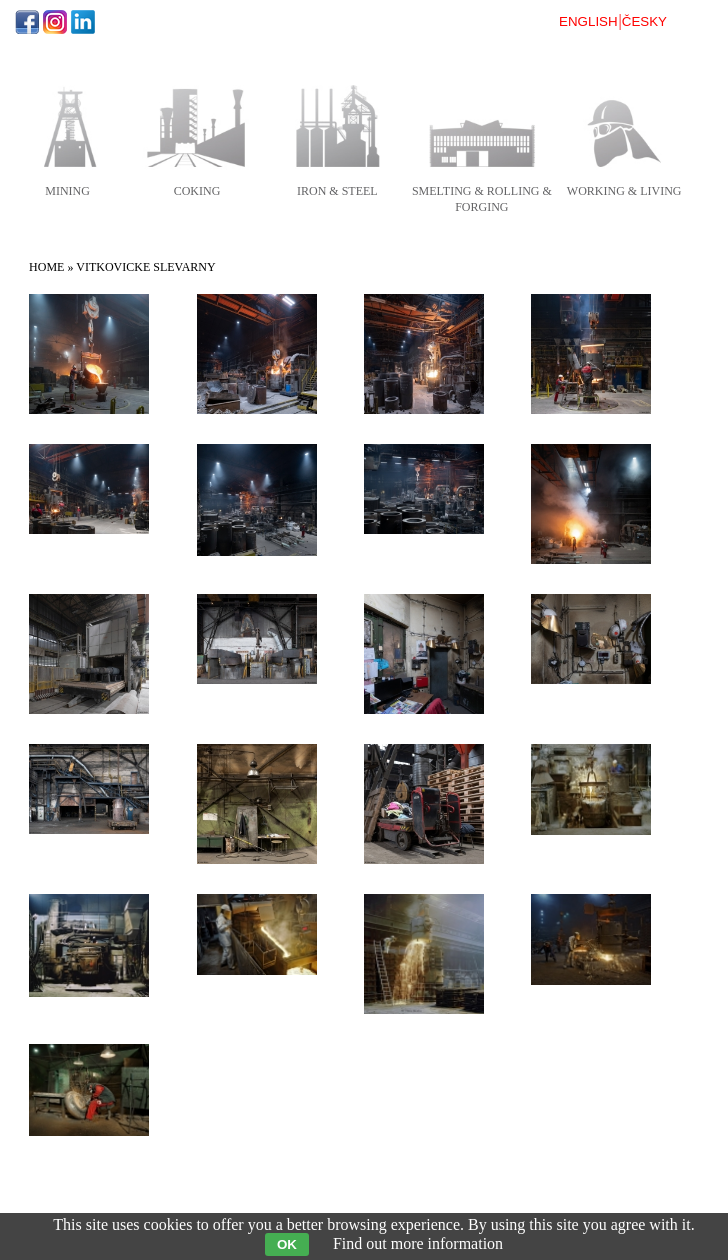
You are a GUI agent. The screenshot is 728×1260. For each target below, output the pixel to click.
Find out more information (418, 1243)
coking (197, 191)
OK (287, 1244)
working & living (624, 191)
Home (46, 267)
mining (67, 191)
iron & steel (337, 191)
